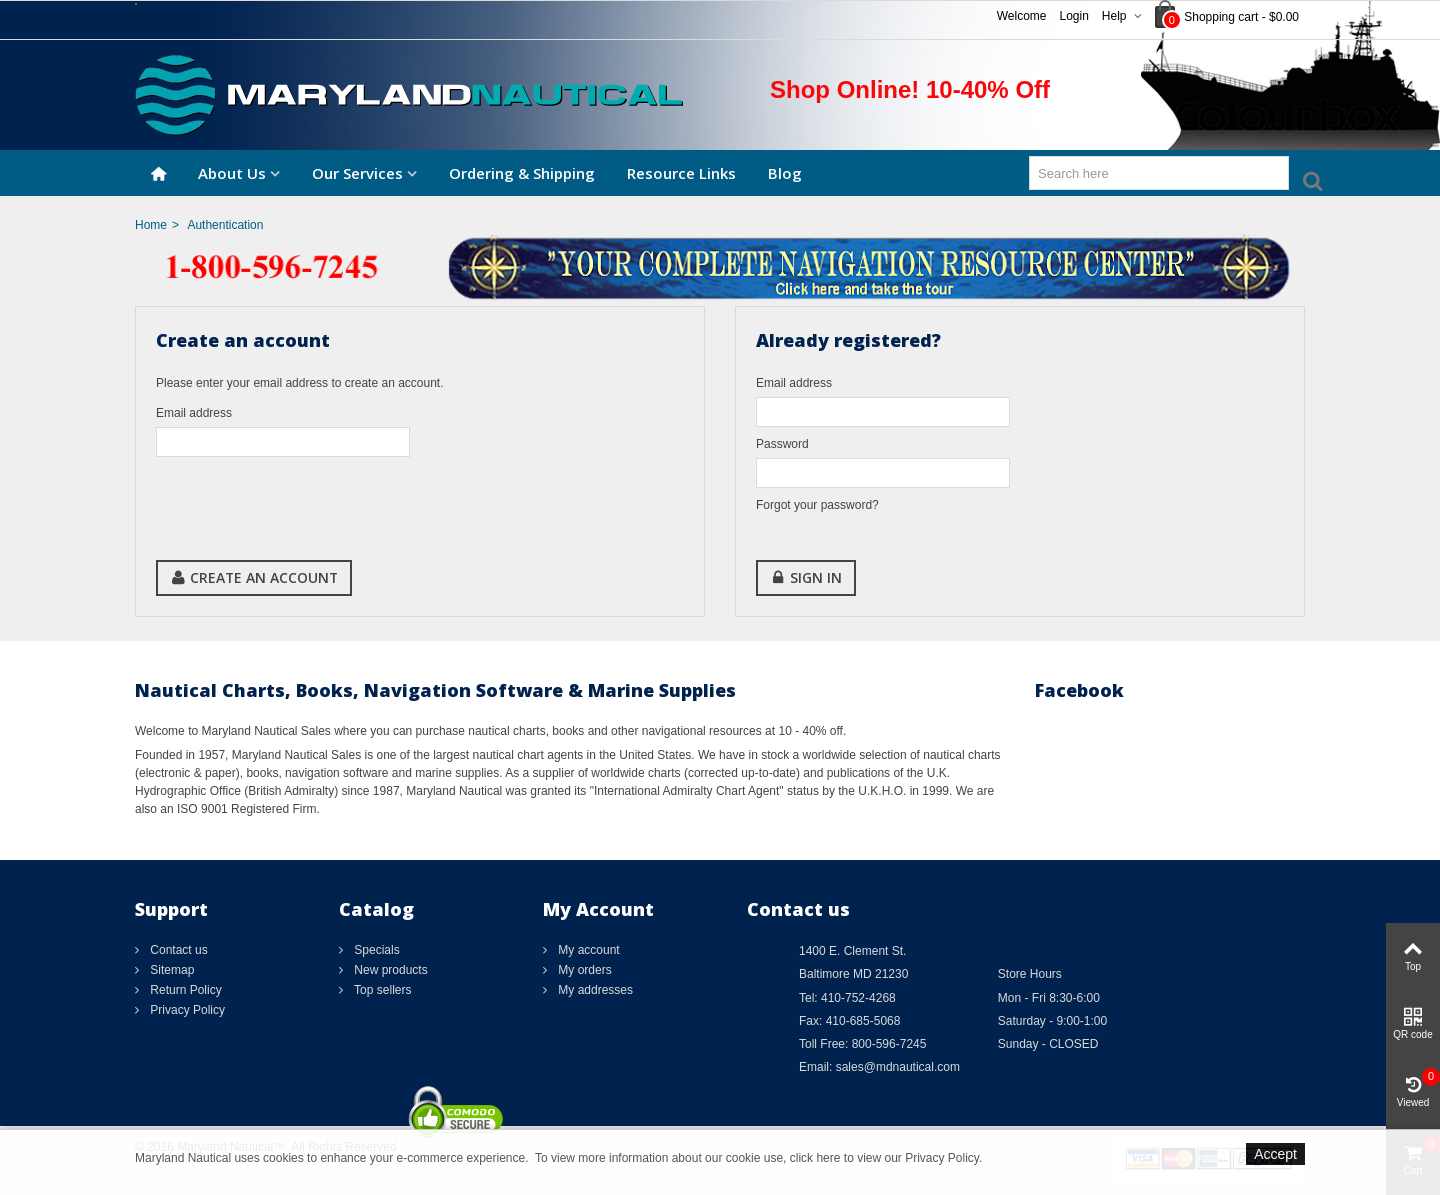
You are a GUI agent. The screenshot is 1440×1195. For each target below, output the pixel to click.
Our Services (357, 173)
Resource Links (681, 173)
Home (151, 225)
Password (782, 444)
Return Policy (184, 990)
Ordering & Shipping (522, 173)
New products (389, 970)
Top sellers (381, 990)
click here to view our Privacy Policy (884, 1158)
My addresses (594, 990)
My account (587, 950)
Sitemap (170, 970)
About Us (232, 173)
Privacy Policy (186, 1010)
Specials (375, 950)
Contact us (177, 950)
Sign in (806, 577)
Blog (785, 173)
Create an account (254, 577)
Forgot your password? (817, 505)
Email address (194, 413)
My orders (583, 970)
